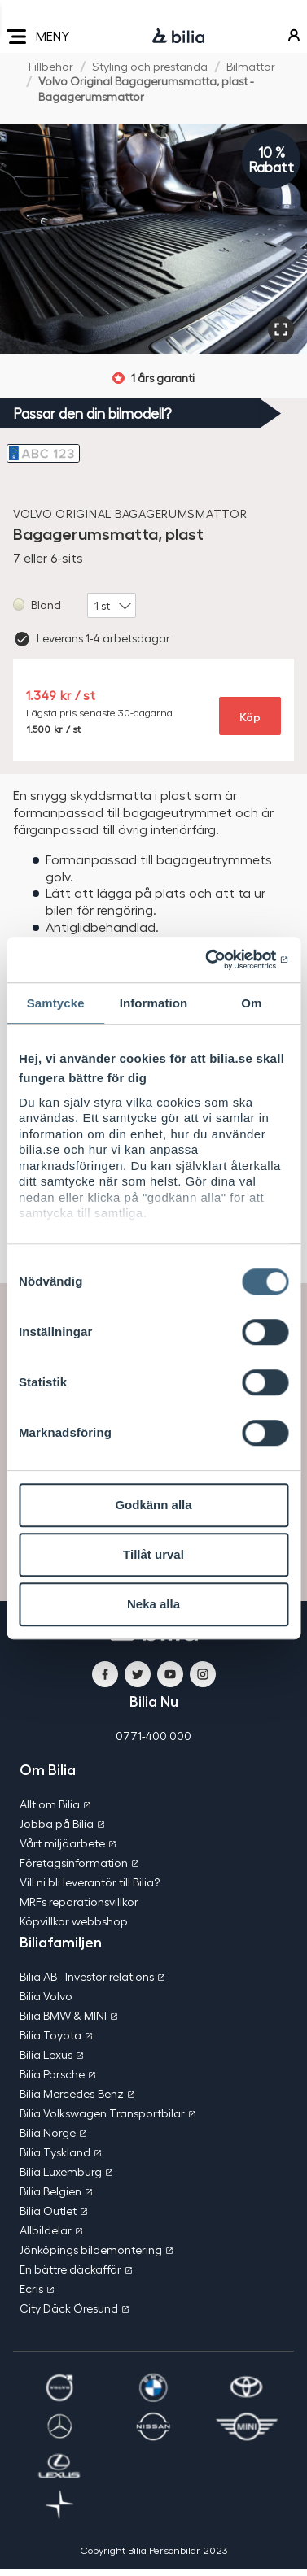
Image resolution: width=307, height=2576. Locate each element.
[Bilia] (178, 36)
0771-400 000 (153, 1736)
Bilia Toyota (50, 2035)
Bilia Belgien (50, 2191)
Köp (250, 716)
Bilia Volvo (46, 1996)
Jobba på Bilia (57, 1823)
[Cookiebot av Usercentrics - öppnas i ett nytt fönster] (219, 959)
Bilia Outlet (48, 2210)
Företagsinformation (74, 1862)
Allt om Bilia (50, 1804)
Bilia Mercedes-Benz (72, 2093)
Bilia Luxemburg (61, 2171)
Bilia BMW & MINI (63, 2015)
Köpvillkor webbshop (74, 1921)
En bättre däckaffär (70, 2269)
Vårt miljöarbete (62, 1843)
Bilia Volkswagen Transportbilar (102, 2113)
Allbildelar (46, 2230)
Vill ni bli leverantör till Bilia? (90, 1882)
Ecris (31, 2288)
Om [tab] (251, 1003)
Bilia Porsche (52, 2074)
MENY (38, 36)
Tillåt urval (153, 1554)
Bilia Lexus (46, 2054)
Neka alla (153, 1604)
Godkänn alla (153, 1505)
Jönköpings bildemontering (91, 2249)
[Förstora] (281, 329)
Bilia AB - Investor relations (87, 1976)
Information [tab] (154, 1003)
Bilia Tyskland (55, 2152)
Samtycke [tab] (56, 1003)
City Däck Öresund (69, 2308)
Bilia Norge (48, 2132)
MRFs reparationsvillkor (79, 1901)
